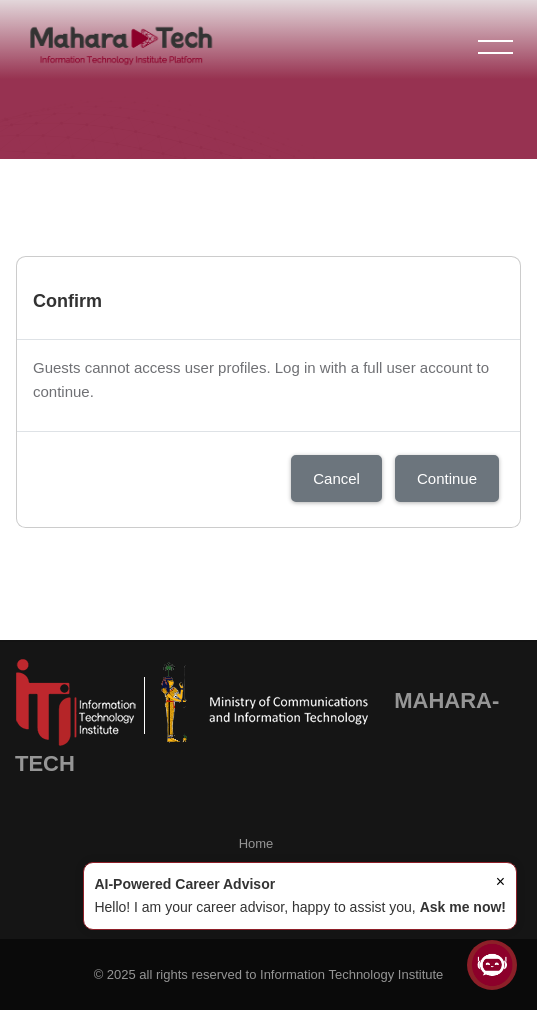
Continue (447, 478)
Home (256, 843)
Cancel (336, 478)
